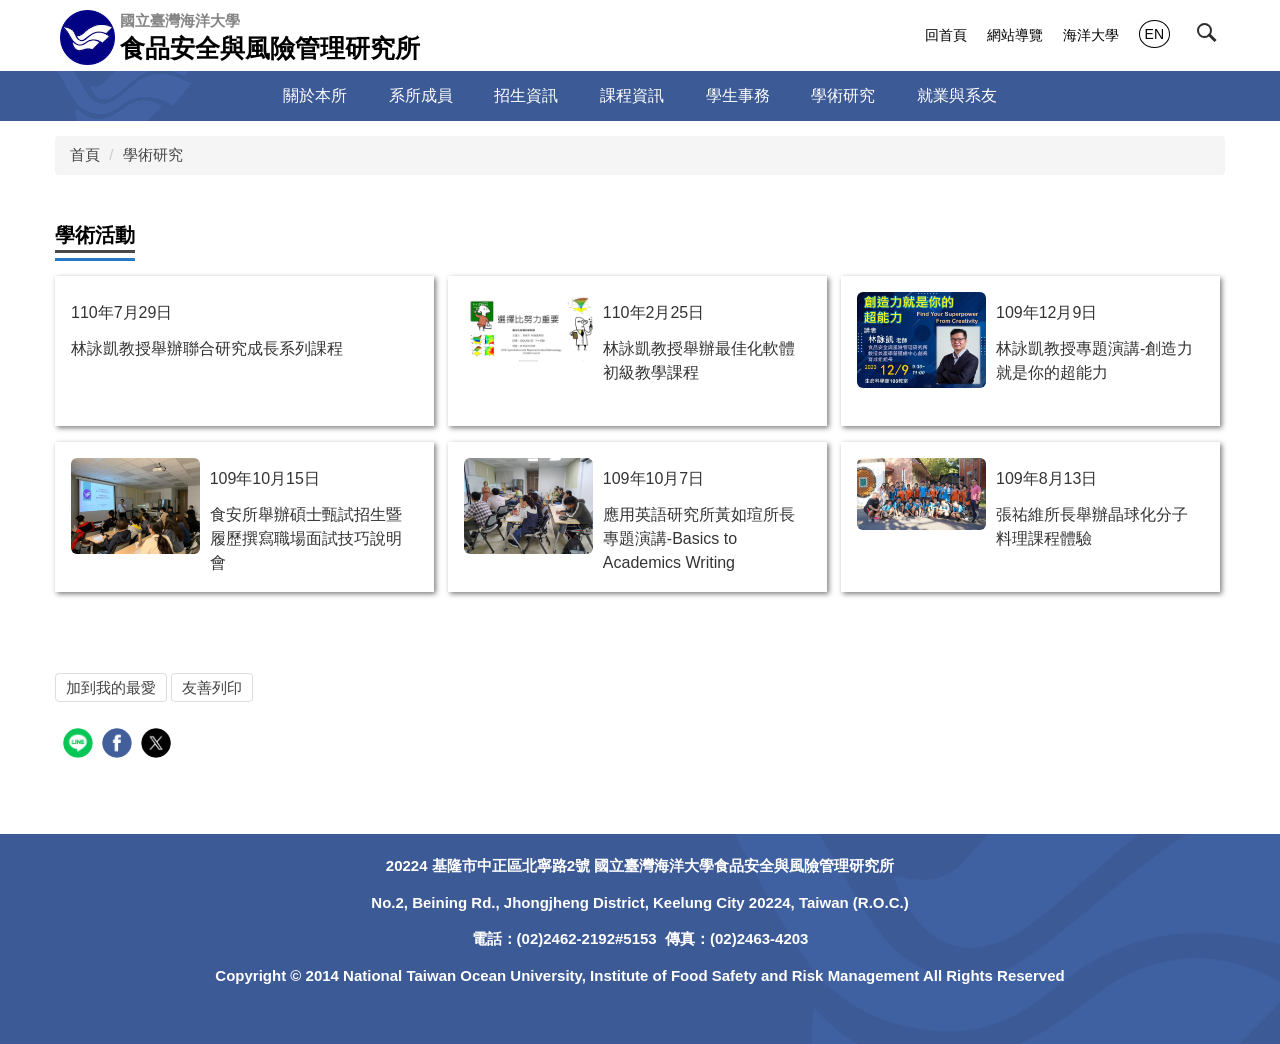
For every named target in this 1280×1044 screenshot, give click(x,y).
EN (1154, 34)
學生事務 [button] (738, 95)
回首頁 (946, 35)
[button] (1211, 37)
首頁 (85, 154)
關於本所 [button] (315, 95)
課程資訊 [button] (632, 95)
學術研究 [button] (843, 95)
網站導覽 (1015, 35)
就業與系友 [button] (957, 95)
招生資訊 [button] (526, 95)
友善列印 (212, 687)
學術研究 (153, 154)
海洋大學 (1091, 35)
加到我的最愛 (111, 687)
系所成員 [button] (421, 95)
